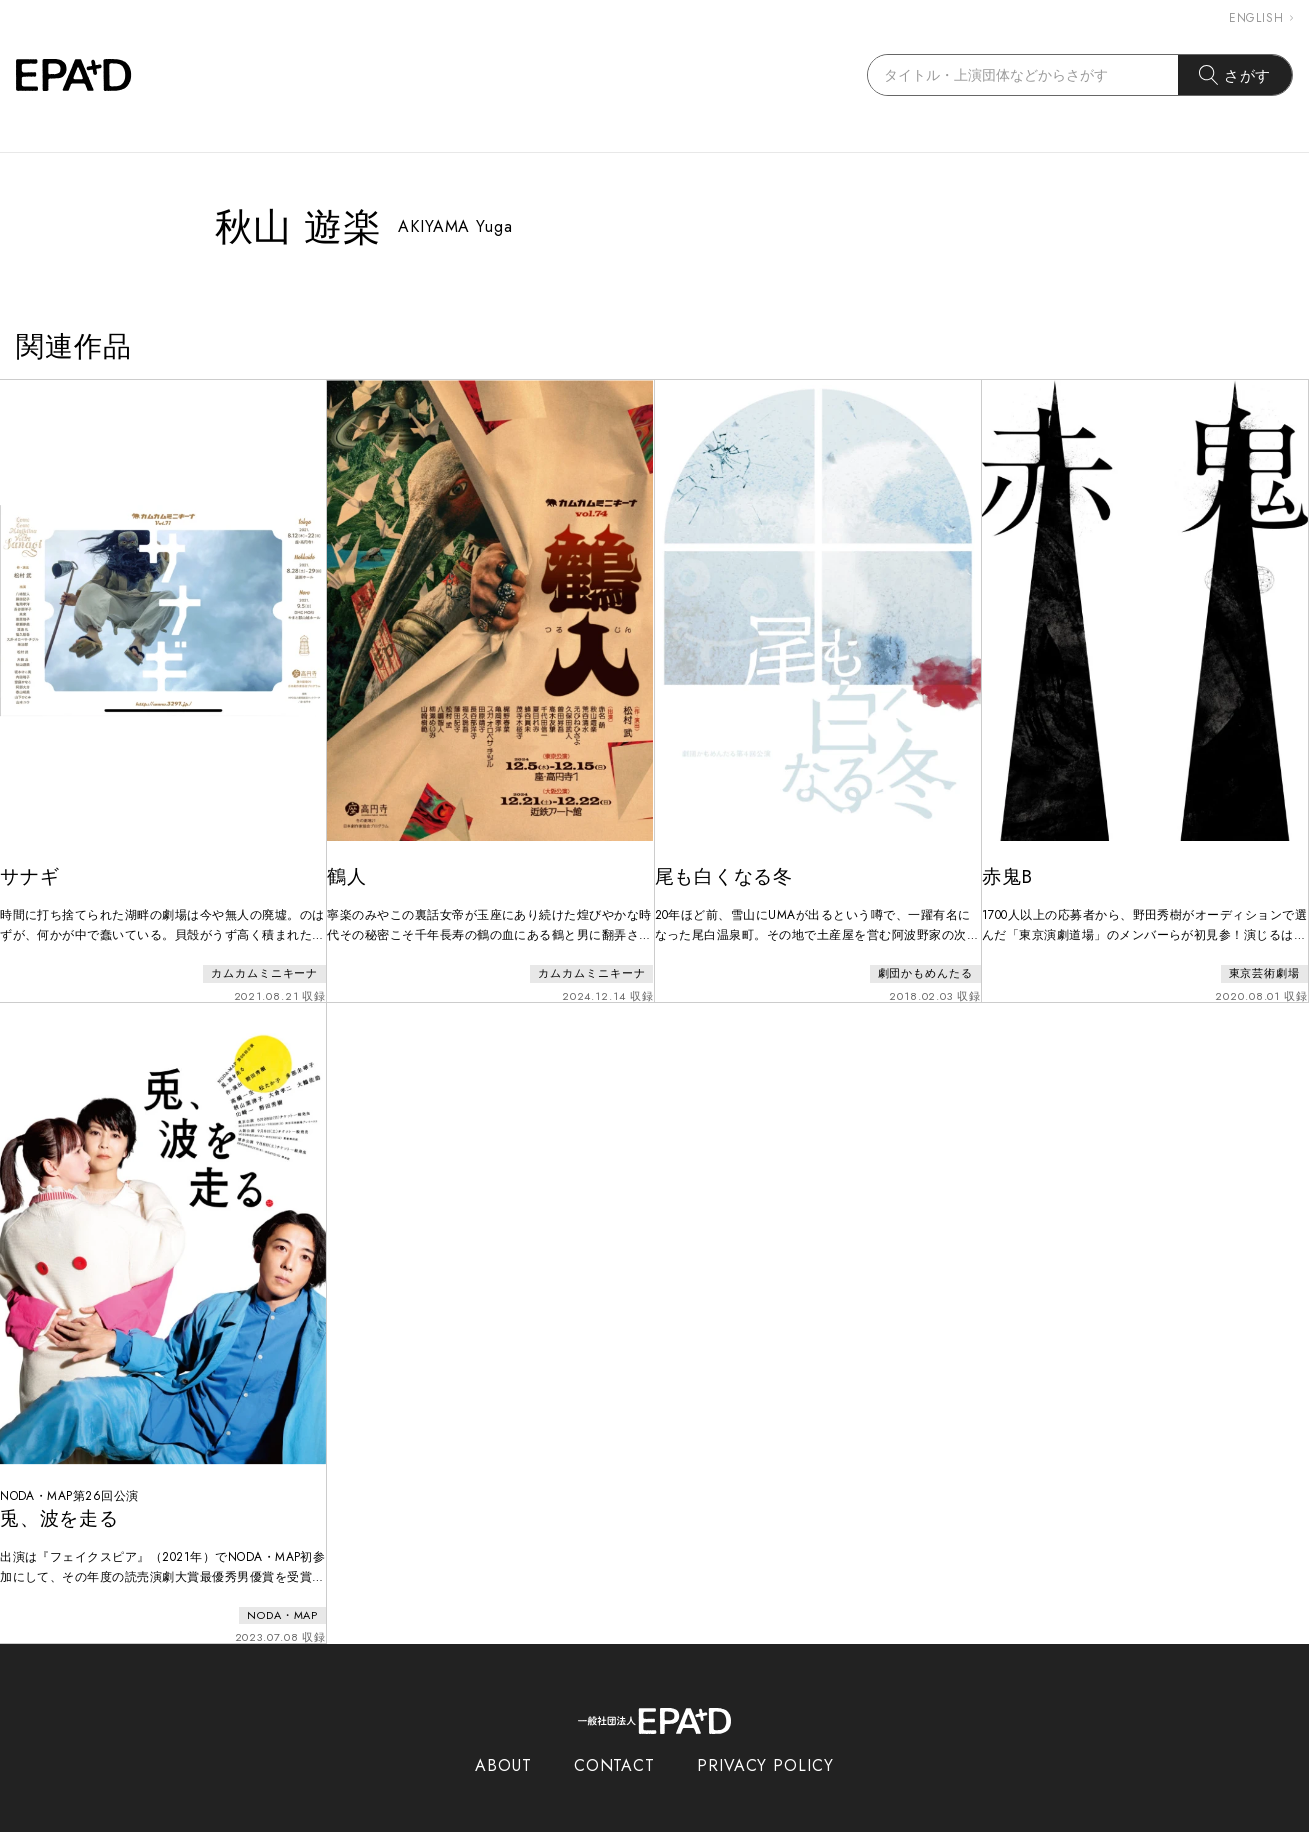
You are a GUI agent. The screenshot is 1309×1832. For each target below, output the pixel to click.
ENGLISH (1261, 18)
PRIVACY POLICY (765, 1739)
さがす (1235, 75)
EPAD (636, 1820)
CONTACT (614, 1739)
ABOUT (503, 1739)
